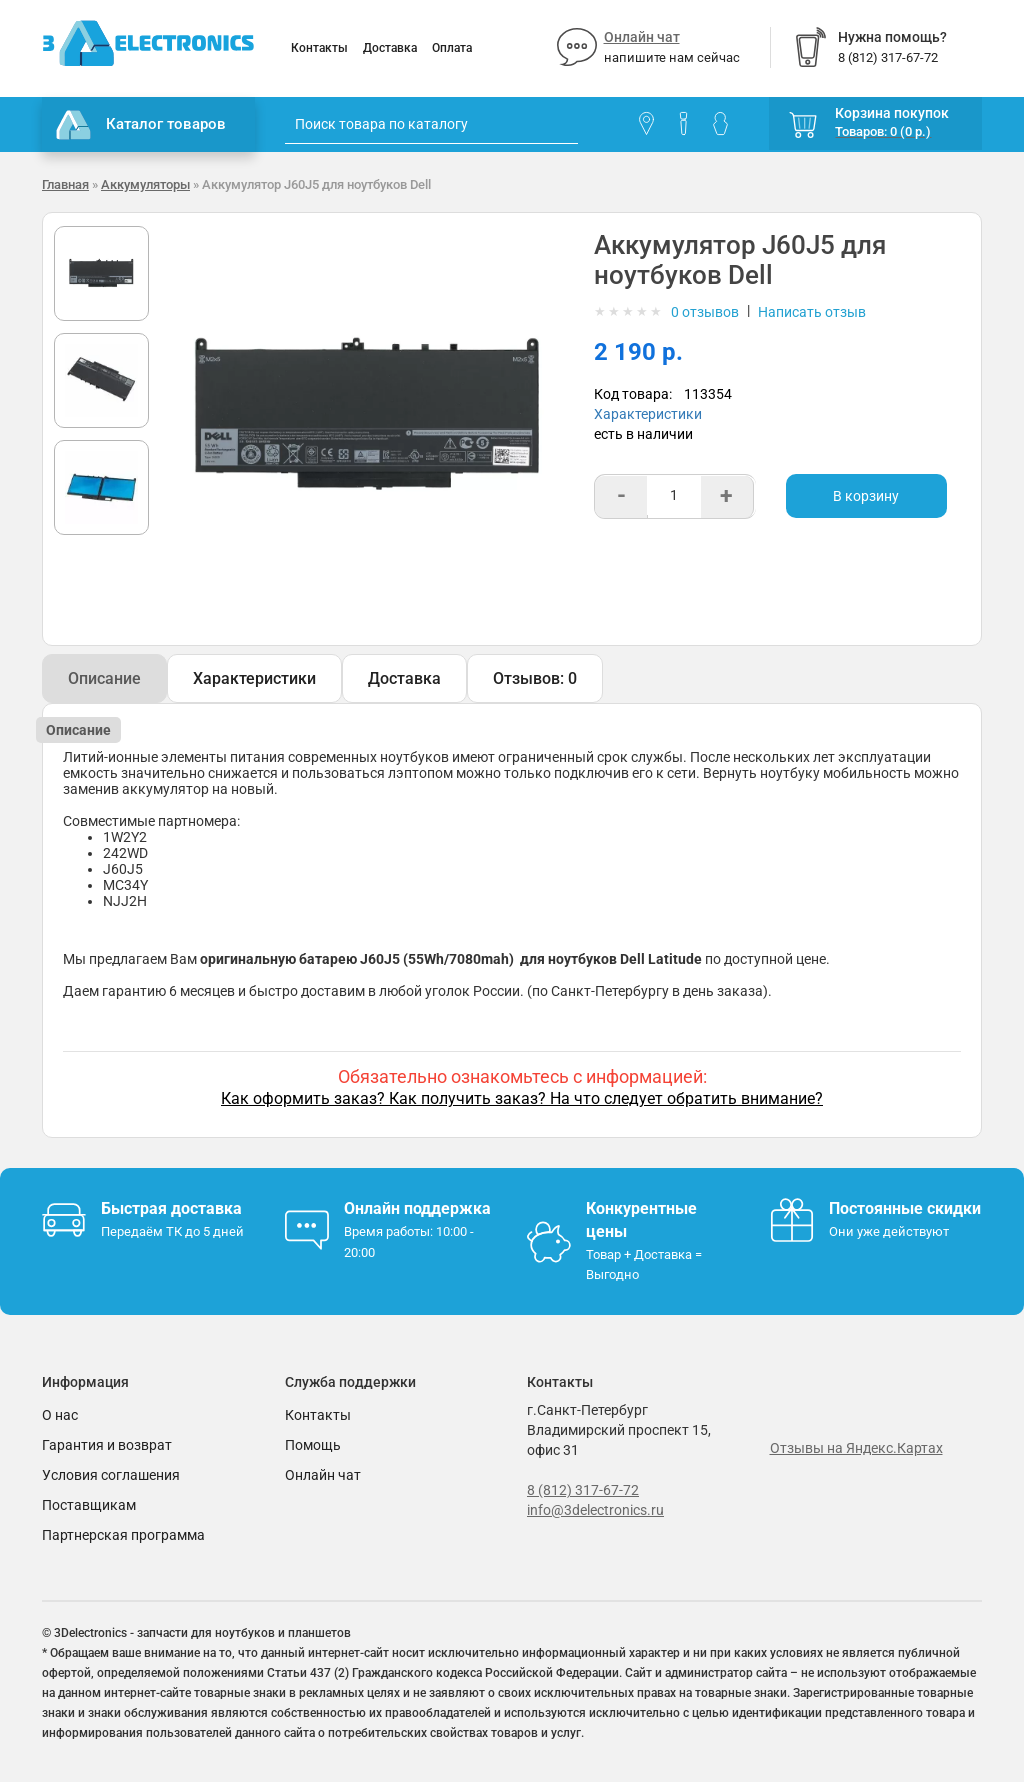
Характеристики (648, 414)
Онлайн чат (642, 37)
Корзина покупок (892, 113)
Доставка (390, 48)
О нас (60, 1415)
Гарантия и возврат (107, 1445)
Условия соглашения (111, 1475)
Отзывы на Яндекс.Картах (856, 1448)
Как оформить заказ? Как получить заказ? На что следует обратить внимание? (522, 1098)
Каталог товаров (141, 125)
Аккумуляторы (145, 184)
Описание (104, 678)
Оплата (452, 48)
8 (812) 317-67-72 (583, 1490)
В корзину (866, 496)
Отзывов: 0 (535, 678)
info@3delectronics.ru (595, 1510)
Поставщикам (89, 1505)
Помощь (313, 1445)
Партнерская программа (123, 1535)
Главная (65, 184)
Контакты (319, 48)
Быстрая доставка (171, 1208)
